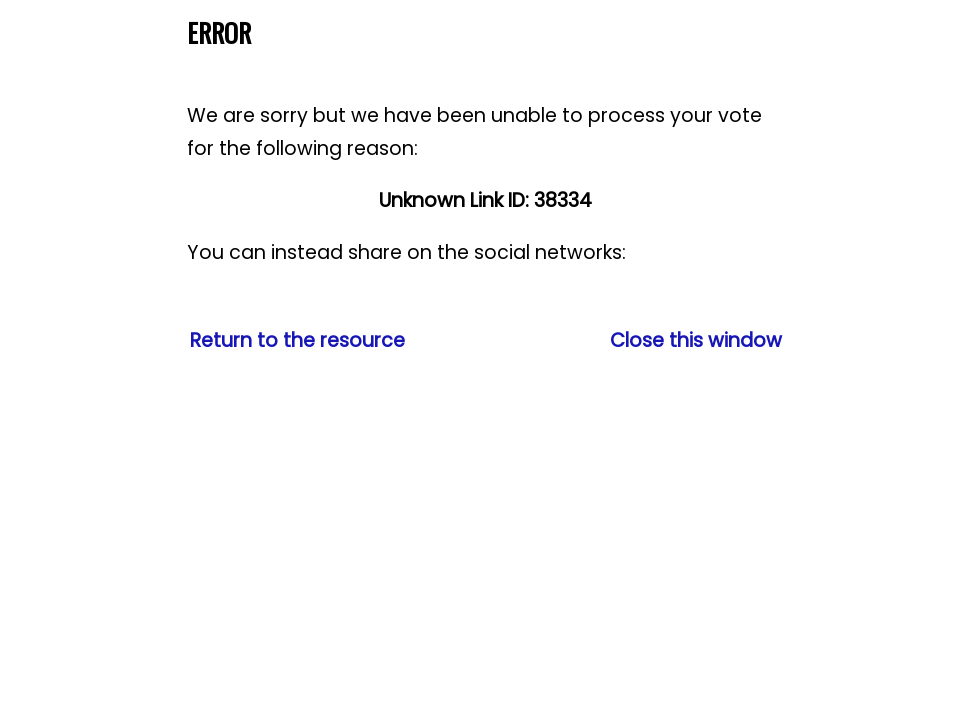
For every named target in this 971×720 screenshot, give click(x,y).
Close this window (696, 340)
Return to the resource (297, 340)
